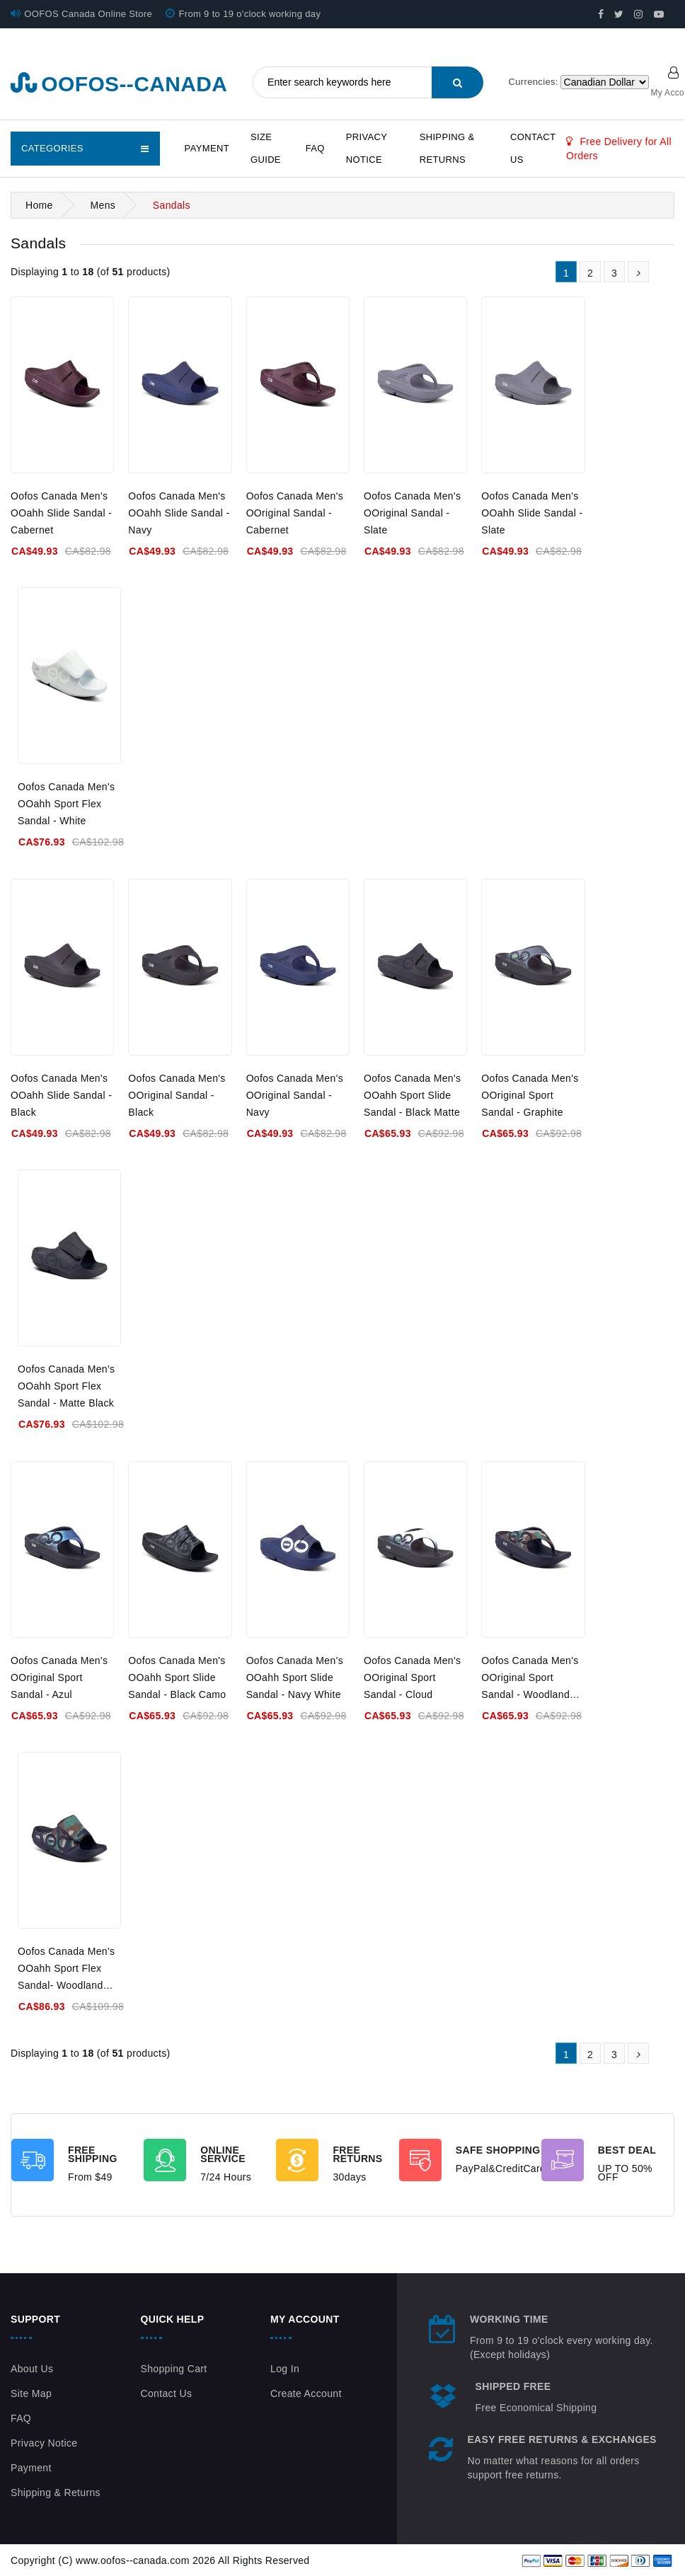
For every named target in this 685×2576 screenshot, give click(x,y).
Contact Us (533, 148)
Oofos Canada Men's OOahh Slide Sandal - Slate (531, 513)
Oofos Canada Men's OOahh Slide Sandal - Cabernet (61, 513)
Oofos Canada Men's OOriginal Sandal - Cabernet (294, 513)
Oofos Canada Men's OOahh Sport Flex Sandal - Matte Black (66, 1386)
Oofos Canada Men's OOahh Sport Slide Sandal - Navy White (294, 1677)
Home (39, 205)
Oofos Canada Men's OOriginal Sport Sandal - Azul (59, 1677)
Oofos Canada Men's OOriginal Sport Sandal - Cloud (412, 1677)
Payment (207, 148)
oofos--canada (119, 84)
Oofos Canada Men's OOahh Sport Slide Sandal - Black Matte (412, 1095)
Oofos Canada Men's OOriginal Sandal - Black (176, 1095)
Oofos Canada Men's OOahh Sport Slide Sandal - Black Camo (177, 1677)
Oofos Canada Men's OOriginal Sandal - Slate (412, 513)
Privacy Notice (366, 148)
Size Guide (266, 148)
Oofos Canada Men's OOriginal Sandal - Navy (294, 1095)
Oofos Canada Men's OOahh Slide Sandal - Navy (178, 513)
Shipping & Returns (447, 148)
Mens (102, 205)
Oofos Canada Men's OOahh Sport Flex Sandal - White (66, 803)
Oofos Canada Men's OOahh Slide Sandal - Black (61, 1095)
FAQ (315, 148)
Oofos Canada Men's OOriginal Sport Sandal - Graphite (529, 1095)
